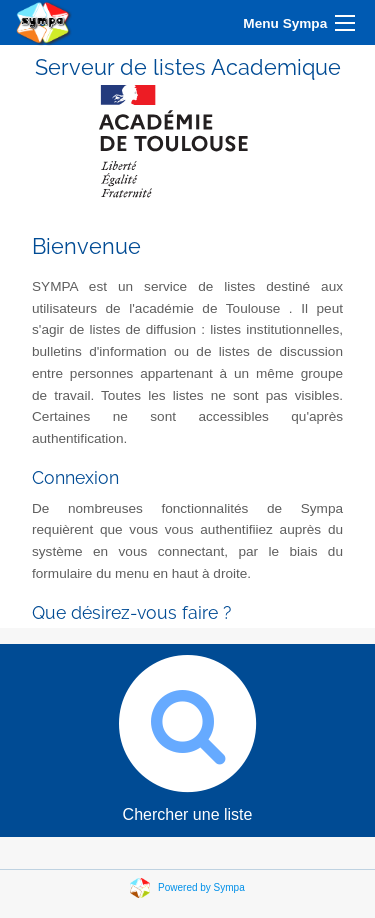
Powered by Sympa (201, 887)
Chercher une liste (187, 733)
